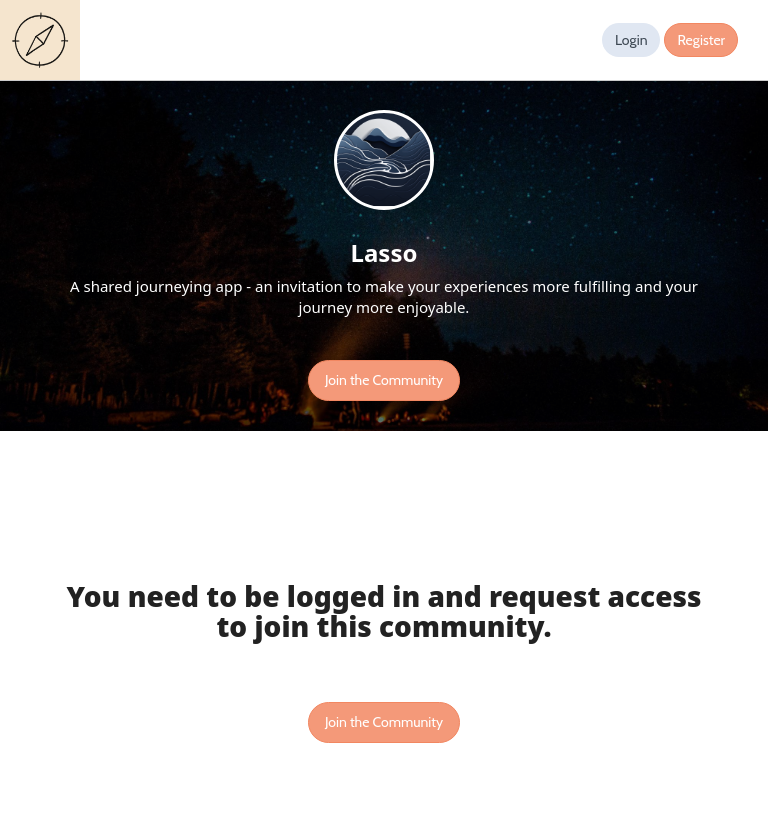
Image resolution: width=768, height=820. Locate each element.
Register (701, 40)
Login (631, 40)
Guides (44, 40)
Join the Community (384, 380)
